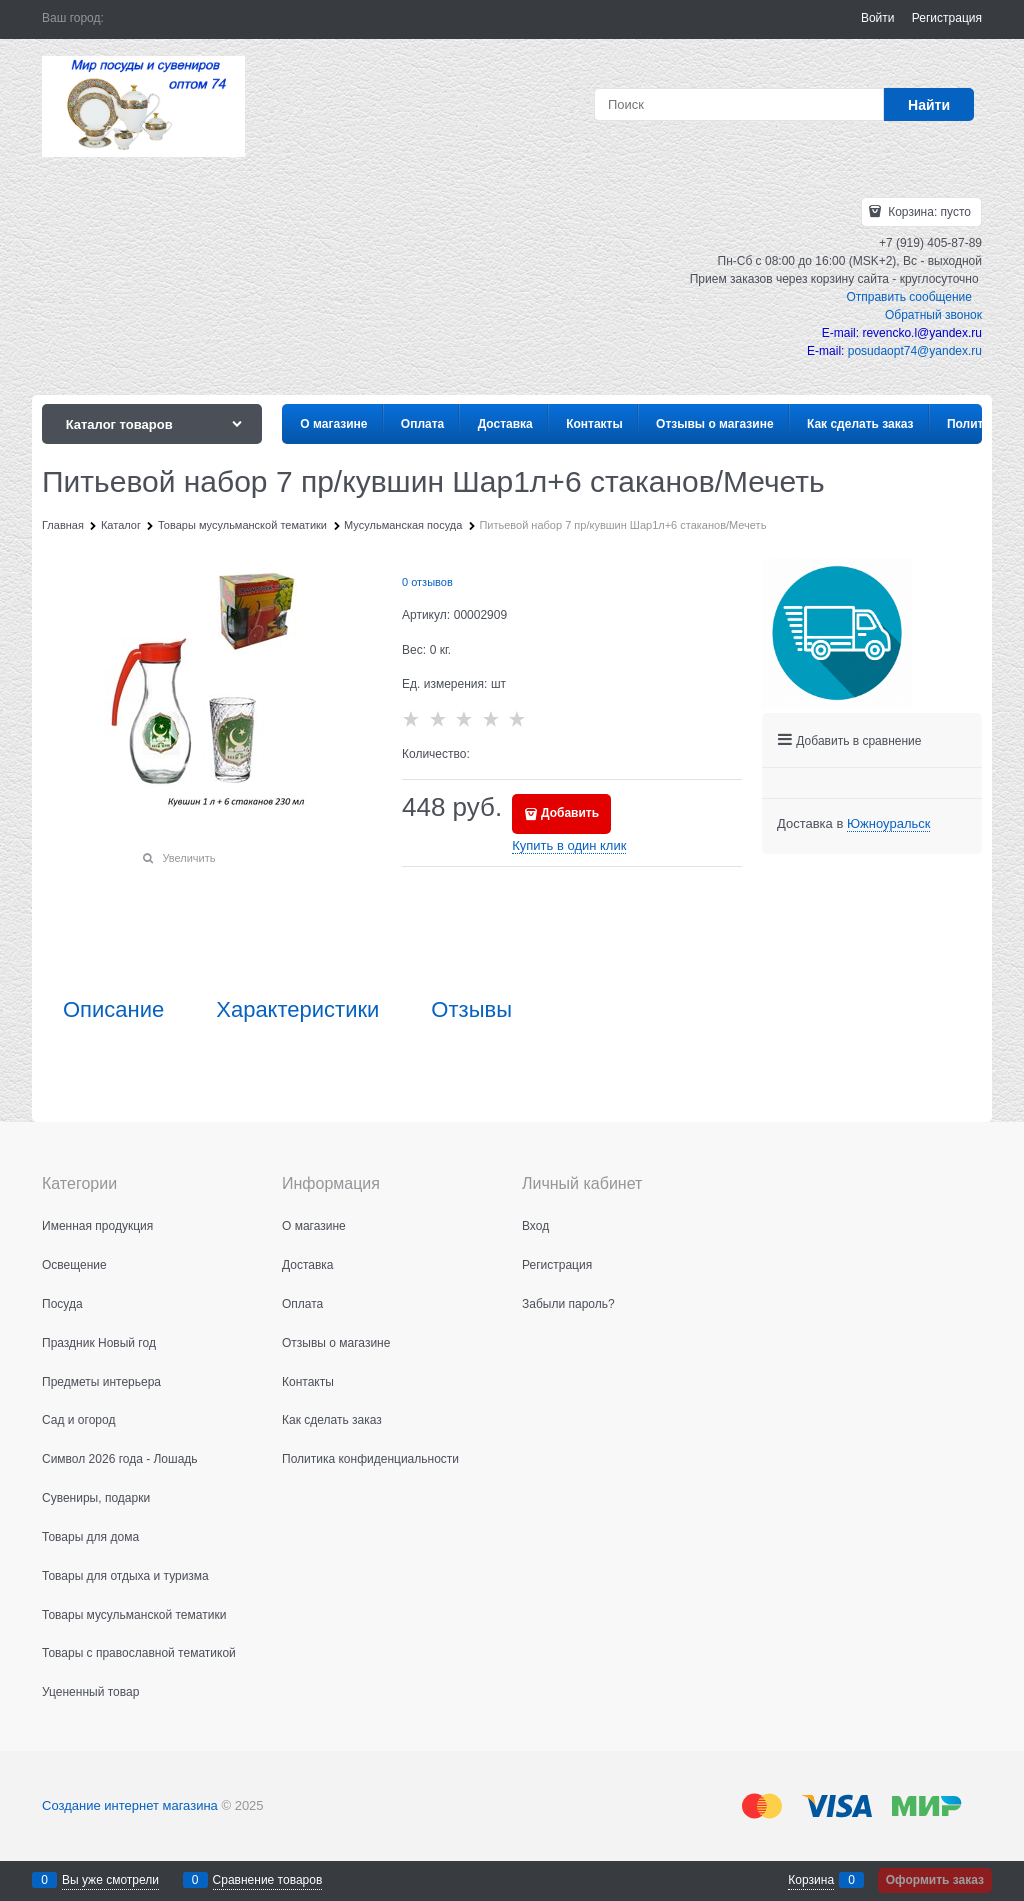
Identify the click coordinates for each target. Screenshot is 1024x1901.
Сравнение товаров (268, 1880)
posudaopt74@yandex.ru (915, 351)
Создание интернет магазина (130, 1805)
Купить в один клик (569, 845)
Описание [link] (113, 1010)
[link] (888, 824)
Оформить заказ (935, 1880)
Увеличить (188, 858)
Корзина (811, 1880)
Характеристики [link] (297, 1010)
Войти (878, 18)
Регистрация (947, 18)
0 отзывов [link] (427, 582)
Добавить (570, 813)
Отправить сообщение (909, 297)
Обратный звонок (933, 315)
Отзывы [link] (471, 1010)
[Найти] (929, 104)
